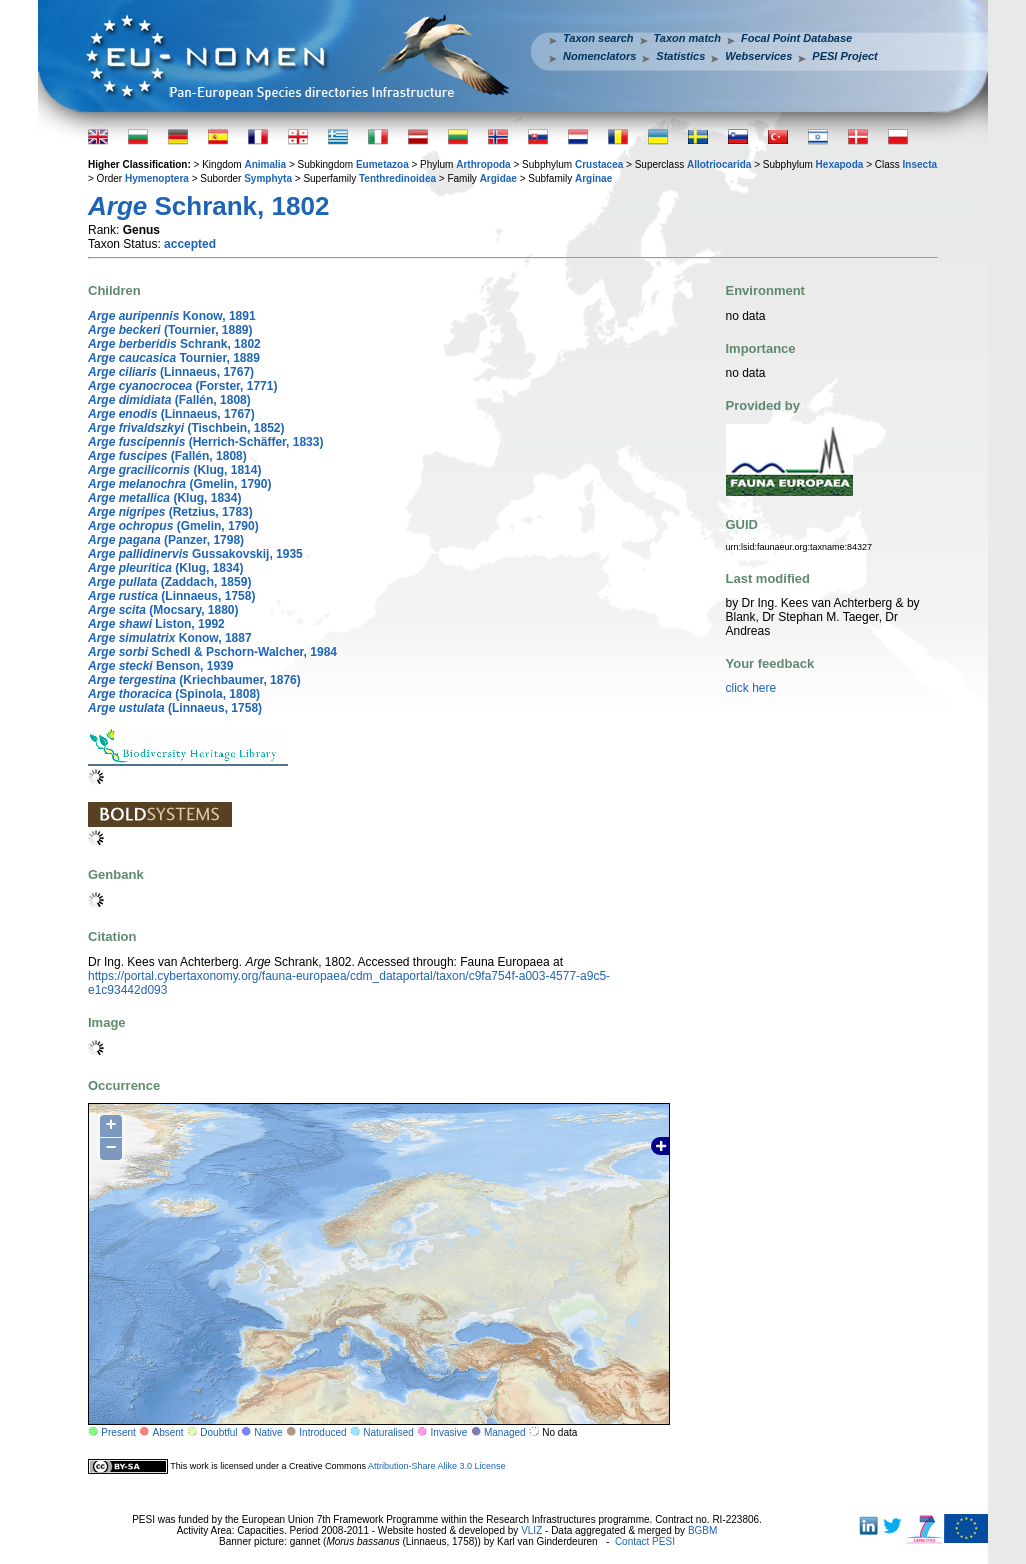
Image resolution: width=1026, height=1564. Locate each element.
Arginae (593, 178)
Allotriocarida (719, 164)
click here (751, 688)
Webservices (758, 56)
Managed (505, 1432)
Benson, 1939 (160, 666)
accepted (190, 244)
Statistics (680, 56)
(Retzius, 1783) (170, 512)
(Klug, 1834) (164, 498)
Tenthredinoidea (397, 178)
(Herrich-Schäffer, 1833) (205, 442)
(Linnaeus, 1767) (171, 372)
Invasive (449, 1432)
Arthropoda (483, 164)
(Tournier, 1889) (170, 330)
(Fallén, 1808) (169, 400)
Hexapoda (840, 164)
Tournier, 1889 (174, 358)
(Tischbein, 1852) (186, 428)
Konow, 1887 (170, 638)
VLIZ (531, 1530)
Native (268, 1432)
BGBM (702, 1530)
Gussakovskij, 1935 (195, 554)
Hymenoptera (157, 178)
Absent (168, 1432)
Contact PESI (645, 1541)
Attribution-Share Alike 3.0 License (437, 1466)
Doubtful (218, 1432)
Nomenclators (599, 56)
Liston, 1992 (156, 624)
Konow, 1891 (172, 316)
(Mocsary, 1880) (163, 610)
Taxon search (598, 38)
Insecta (920, 164)
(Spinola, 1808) (174, 694)
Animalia (265, 164)
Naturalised (388, 1432)
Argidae (498, 178)
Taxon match (687, 38)
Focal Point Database (796, 38)
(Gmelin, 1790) (179, 484)
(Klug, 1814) (174, 470)
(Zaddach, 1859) (169, 582)
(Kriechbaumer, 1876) (194, 680)
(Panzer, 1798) (166, 540)
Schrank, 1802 (174, 344)
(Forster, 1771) (182, 386)
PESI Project (844, 56)
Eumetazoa (382, 164)
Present (118, 1432)
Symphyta (268, 178)
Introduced (322, 1432)
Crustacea (599, 164)
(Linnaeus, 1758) (171, 596)
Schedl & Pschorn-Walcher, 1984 (212, 652)
